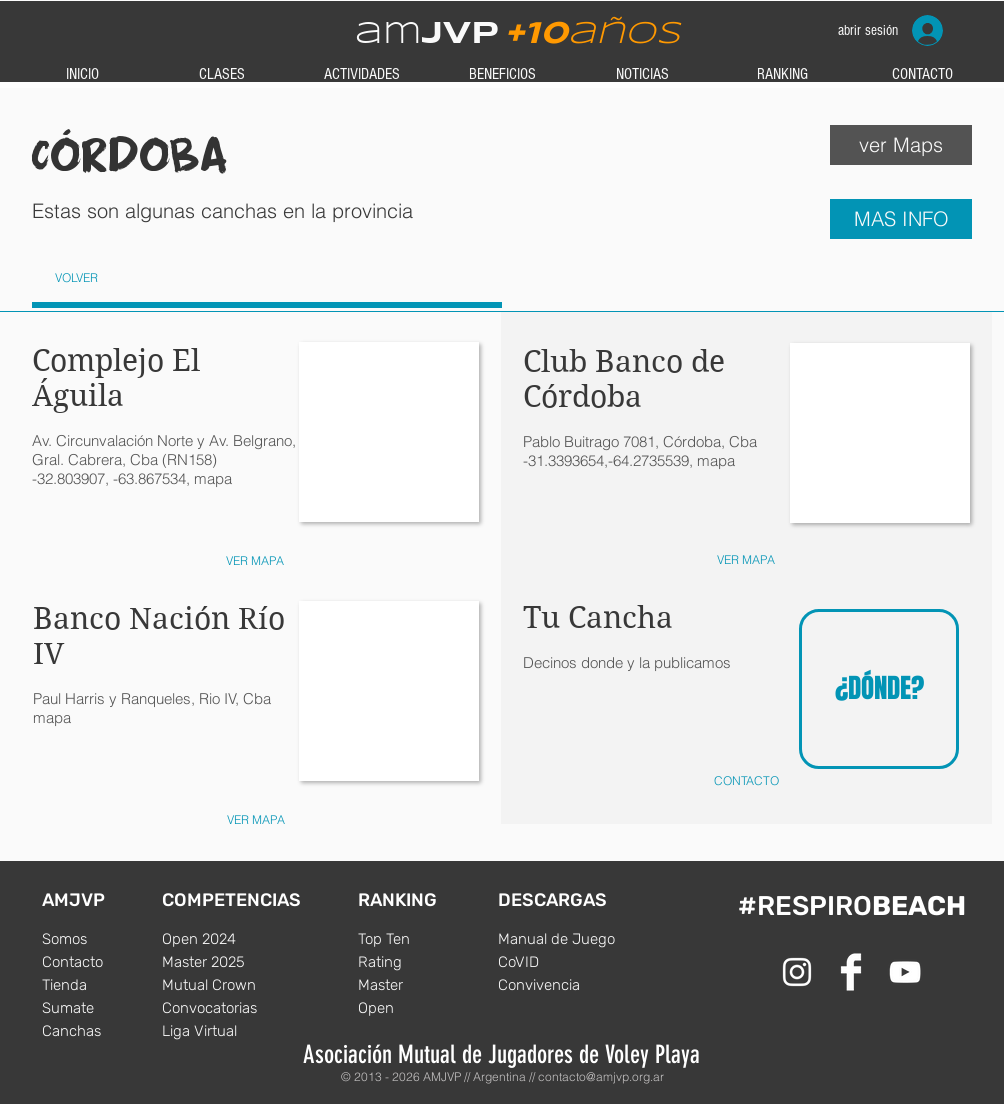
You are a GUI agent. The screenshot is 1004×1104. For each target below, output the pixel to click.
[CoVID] (558, 962)
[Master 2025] (222, 962)
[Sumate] (102, 1008)
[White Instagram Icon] (797, 972)
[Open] (418, 1008)
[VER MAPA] (746, 560)
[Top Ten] (418, 939)
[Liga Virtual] (222, 1031)
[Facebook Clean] (851, 972)
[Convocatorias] (222, 1008)
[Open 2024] (222, 939)
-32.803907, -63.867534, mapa (132, 478)
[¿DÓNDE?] (879, 689)
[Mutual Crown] (222, 985)
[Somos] (102, 939)
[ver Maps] (901, 145)
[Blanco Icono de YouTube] (905, 972)
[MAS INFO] (901, 219)
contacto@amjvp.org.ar (601, 1076)
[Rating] (418, 962)
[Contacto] (102, 962)
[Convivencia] (558, 985)
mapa (52, 717)
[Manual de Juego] (558, 939)
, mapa (712, 460)
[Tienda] (102, 985)
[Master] (418, 985)
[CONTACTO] (746, 781)
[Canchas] (102, 1031)
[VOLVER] (76, 278)
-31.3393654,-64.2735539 (606, 460)
